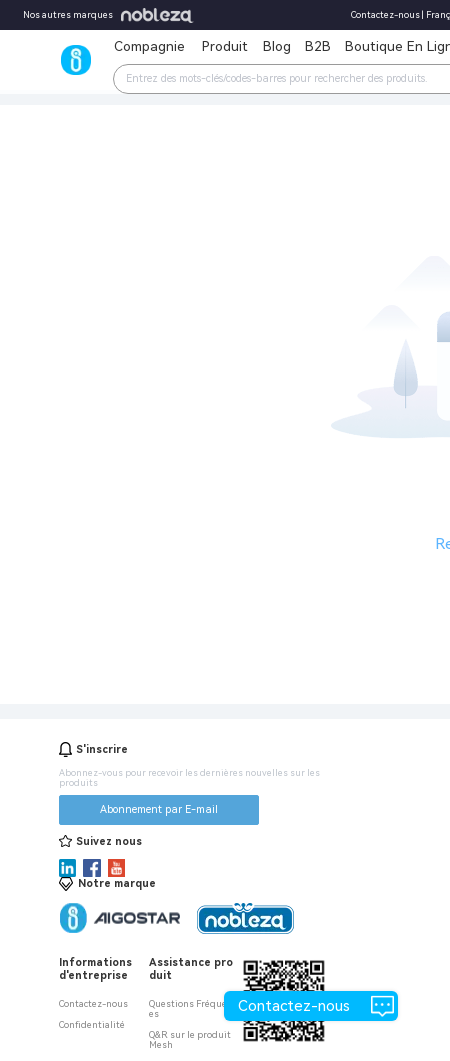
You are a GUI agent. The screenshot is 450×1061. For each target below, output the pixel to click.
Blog (277, 46)
